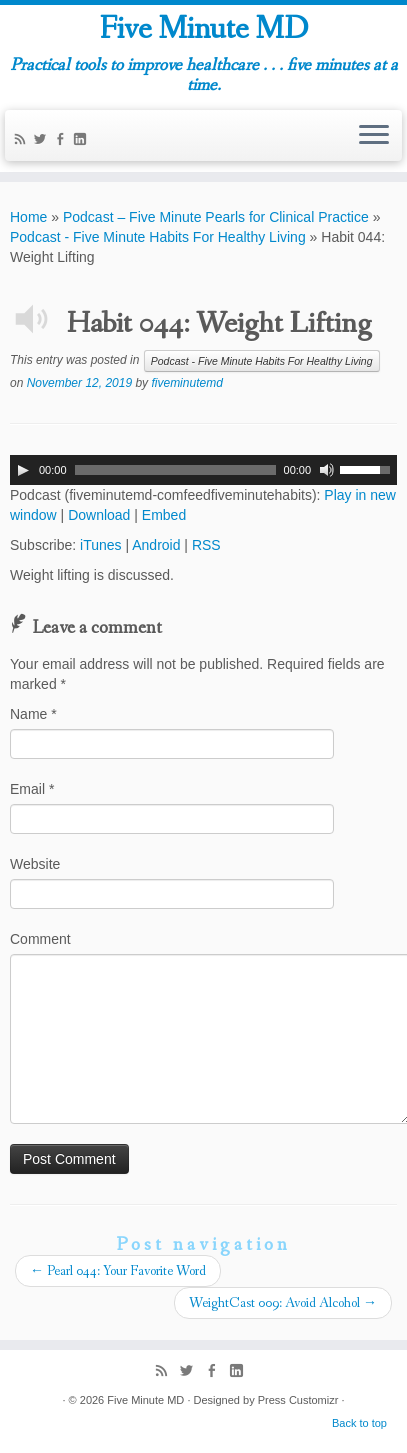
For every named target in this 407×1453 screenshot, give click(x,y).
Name (33, 714)
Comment (40, 939)
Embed (164, 515)
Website (35, 864)
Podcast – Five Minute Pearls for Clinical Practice (216, 217)
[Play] (23, 470)
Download (99, 515)
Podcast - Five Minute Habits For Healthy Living (158, 237)
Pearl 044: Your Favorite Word (118, 1271)
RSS (206, 545)
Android (156, 545)
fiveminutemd (186, 383)
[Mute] (327, 470)
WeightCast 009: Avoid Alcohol (283, 1303)
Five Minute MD (203, 30)
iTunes (101, 545)
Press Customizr (298, 1400)
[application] (203, 470)
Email (32, 789)
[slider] (175, 470)
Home (28, 217)
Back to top (359, 1423)
